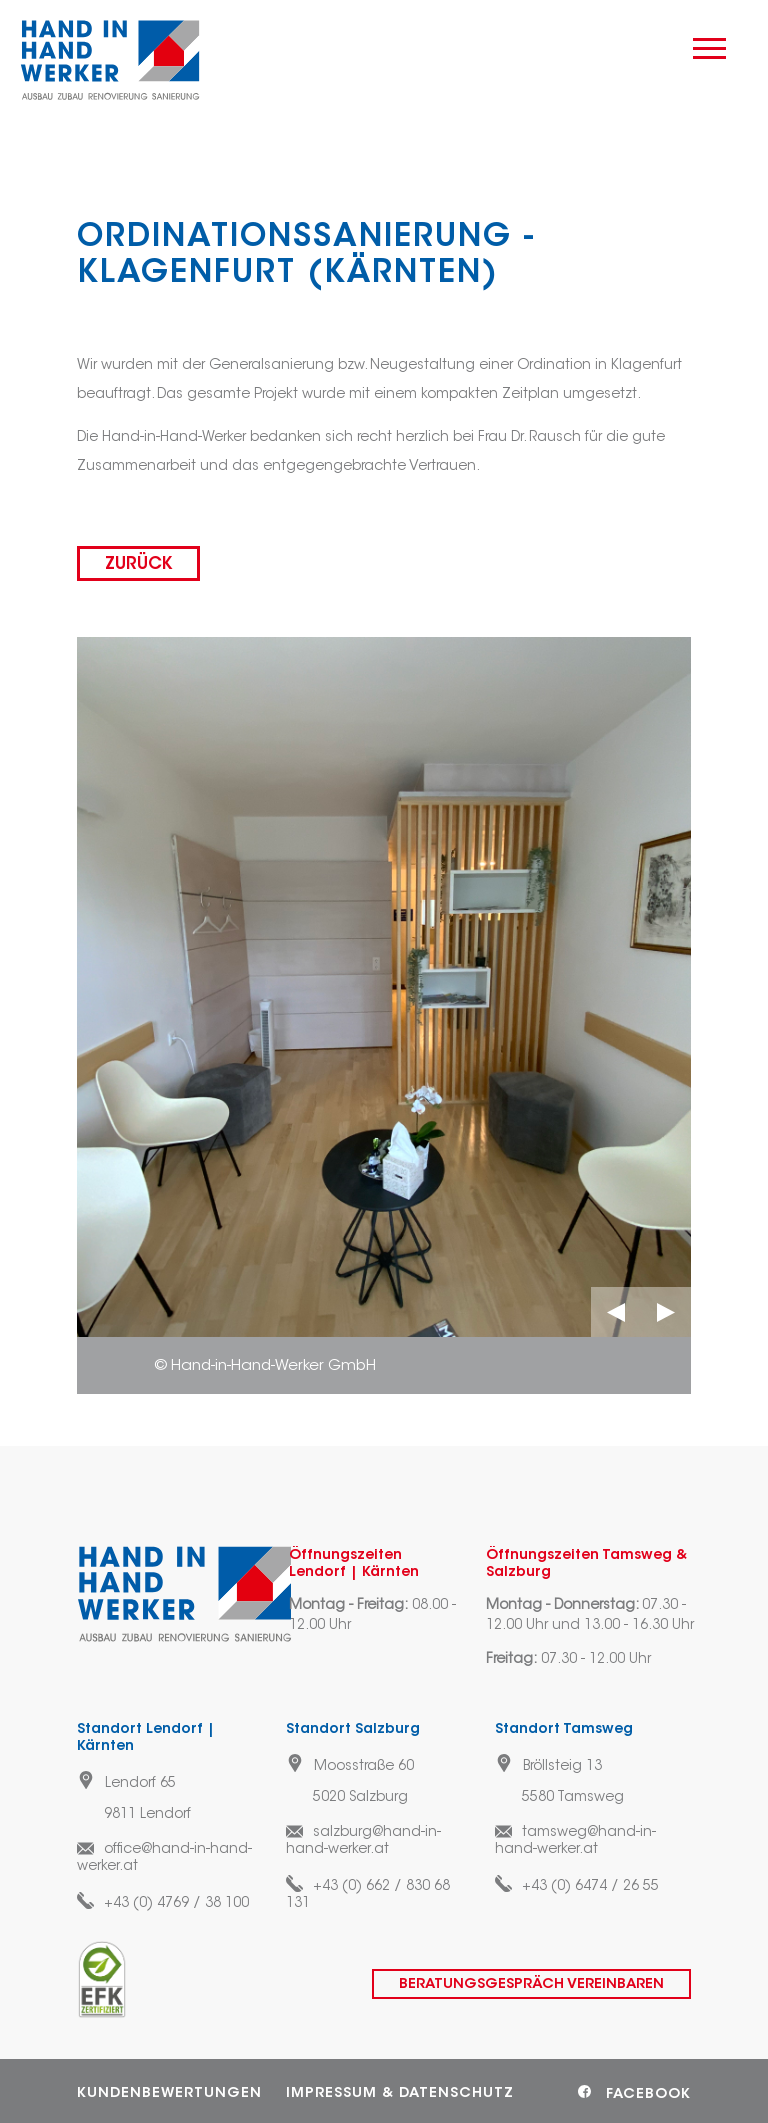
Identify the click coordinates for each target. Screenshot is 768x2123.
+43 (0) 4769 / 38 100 (176, 1904)
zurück (138, 564)
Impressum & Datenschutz (400, 2094)
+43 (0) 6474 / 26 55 (590, 1887)
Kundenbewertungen (169, 2094)
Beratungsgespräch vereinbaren (531, 1985)
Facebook (648, 2095)
